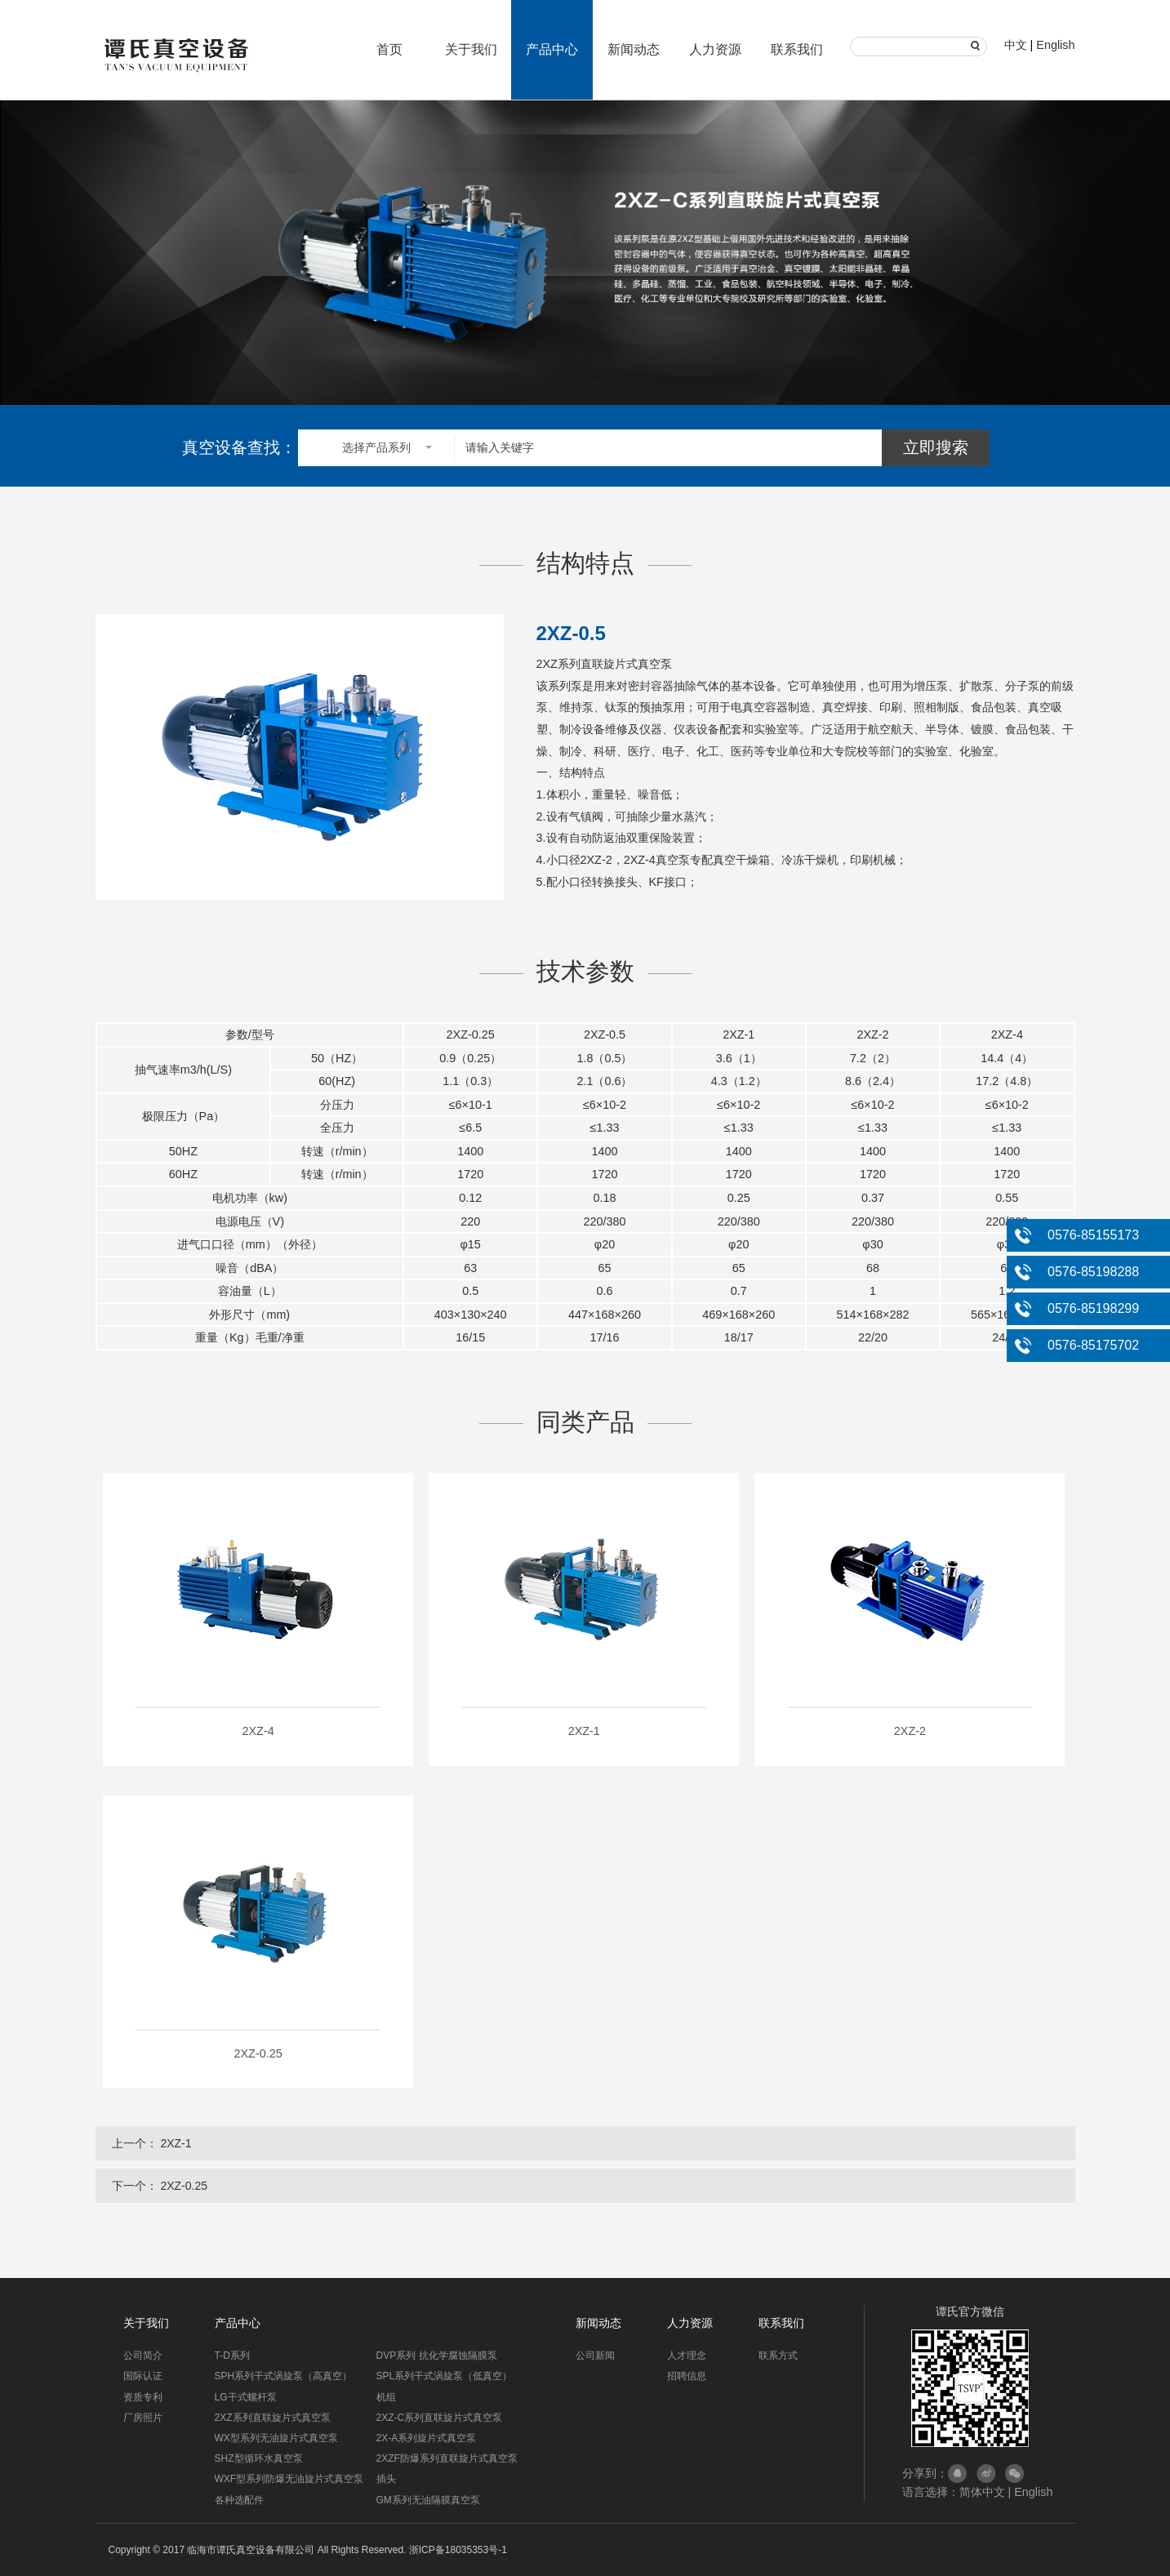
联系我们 (797, 49)
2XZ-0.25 (183, 2185)
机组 (386, 2397)
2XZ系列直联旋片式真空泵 (273, 2417)
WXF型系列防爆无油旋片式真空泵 (289, 2479)
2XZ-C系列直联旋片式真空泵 (439, 2417)
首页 (389, 49)
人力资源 (715, 49)
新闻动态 (633, 49)
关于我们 (471, 49)
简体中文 (982, 2491)
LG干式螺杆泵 (246, 2397)
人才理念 (686, 2355)
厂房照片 (142, 2417)
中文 (1015, 44)
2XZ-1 (175, 2143)
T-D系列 (232, 2355)
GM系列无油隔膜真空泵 (428, 2500)
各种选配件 (239, 2500)
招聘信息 (686, 2376)
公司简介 (142, 2355)
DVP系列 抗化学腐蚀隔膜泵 (436, 2355)
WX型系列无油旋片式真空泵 (276, 2438)
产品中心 (552, 49)
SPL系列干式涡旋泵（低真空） (444, 2376)
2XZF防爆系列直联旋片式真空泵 (447, 2458)
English (1055, 44)
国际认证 (142, 2376)
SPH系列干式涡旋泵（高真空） (284, 2376)
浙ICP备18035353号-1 (458, 2550)
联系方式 (778, 2355)
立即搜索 (935, 447)
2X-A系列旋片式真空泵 (426, 2438)
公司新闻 (595, 2355)
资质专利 (142, 2397)
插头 (386, 2479)
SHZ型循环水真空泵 (259, 2458)
